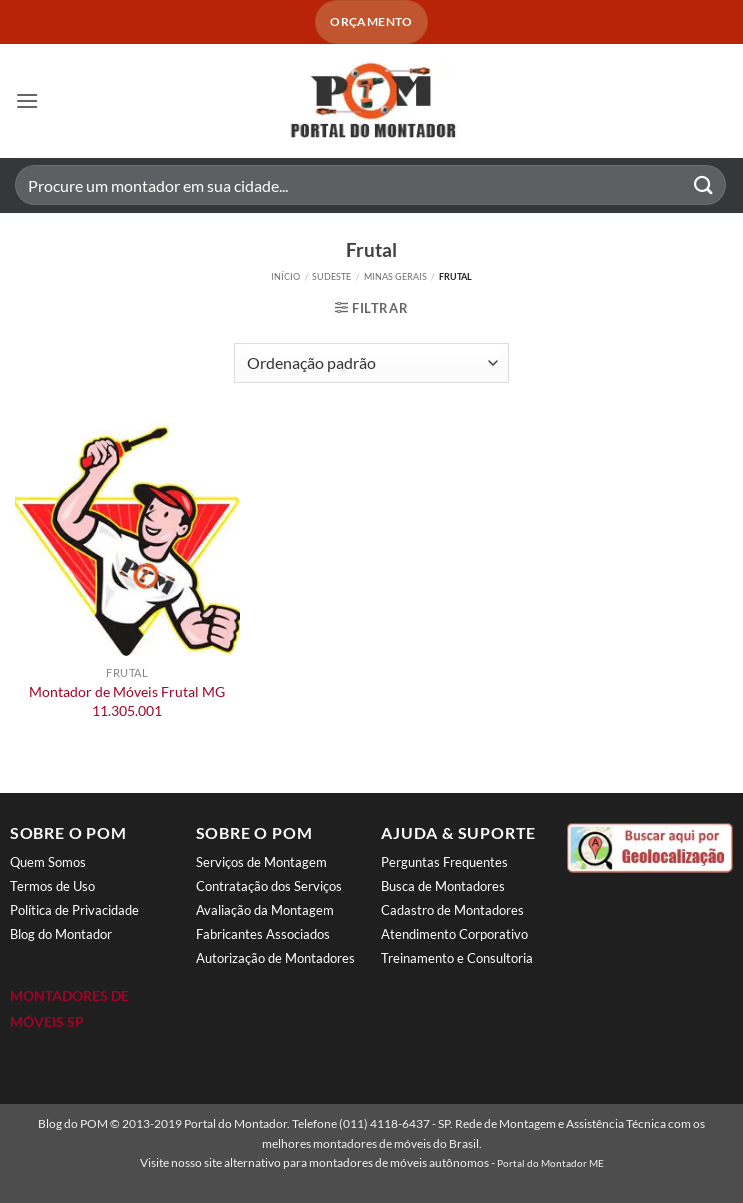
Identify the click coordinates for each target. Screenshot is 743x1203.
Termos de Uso (52, 886)
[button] (27, 100)
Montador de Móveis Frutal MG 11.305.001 (127, 701)
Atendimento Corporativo (454, 934)
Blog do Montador (61, 934)
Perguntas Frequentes (444, 862)
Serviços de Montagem (261, 862)
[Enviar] (704, 185)
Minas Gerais (395, 276)
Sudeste (331, 276)
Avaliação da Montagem (265, 910)
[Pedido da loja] (371, 363)
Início (285, 276)
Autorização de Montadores (275, 958)
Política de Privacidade (74, 910)
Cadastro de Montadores (452, 910)
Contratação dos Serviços (269, 886)
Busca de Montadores (443, 886)
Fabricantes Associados (263, 934)
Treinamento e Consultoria (457, 958)
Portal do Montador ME (550, 1163)
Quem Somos (48, 862)
